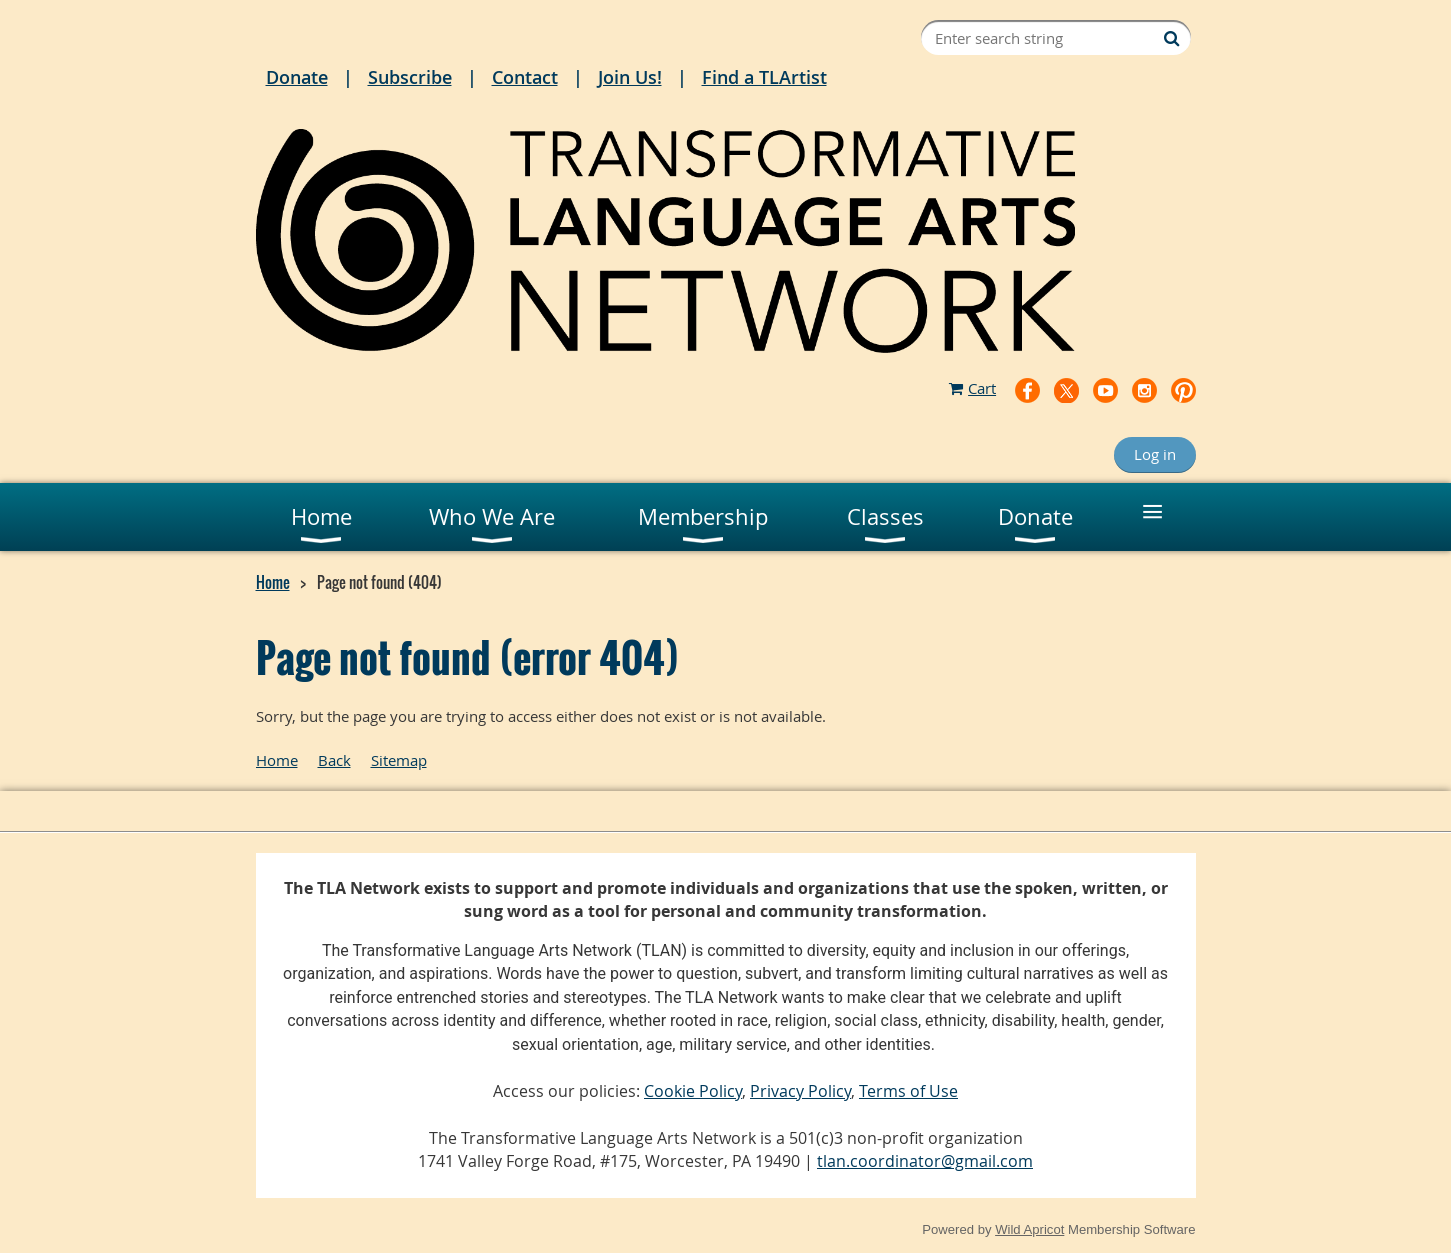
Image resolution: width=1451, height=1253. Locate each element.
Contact (525, 77)
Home (273, 582)
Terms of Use (908, 1091)
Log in (1155, 454)
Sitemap (399, 760)
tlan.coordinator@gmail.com (925, 1161)
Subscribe (410, 77)
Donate (297, 77)
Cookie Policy (693, 1091)
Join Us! (630, 77)
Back (334, 760)
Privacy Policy (800, 1091)
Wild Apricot (1029, 1229)
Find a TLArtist (764, 77)
